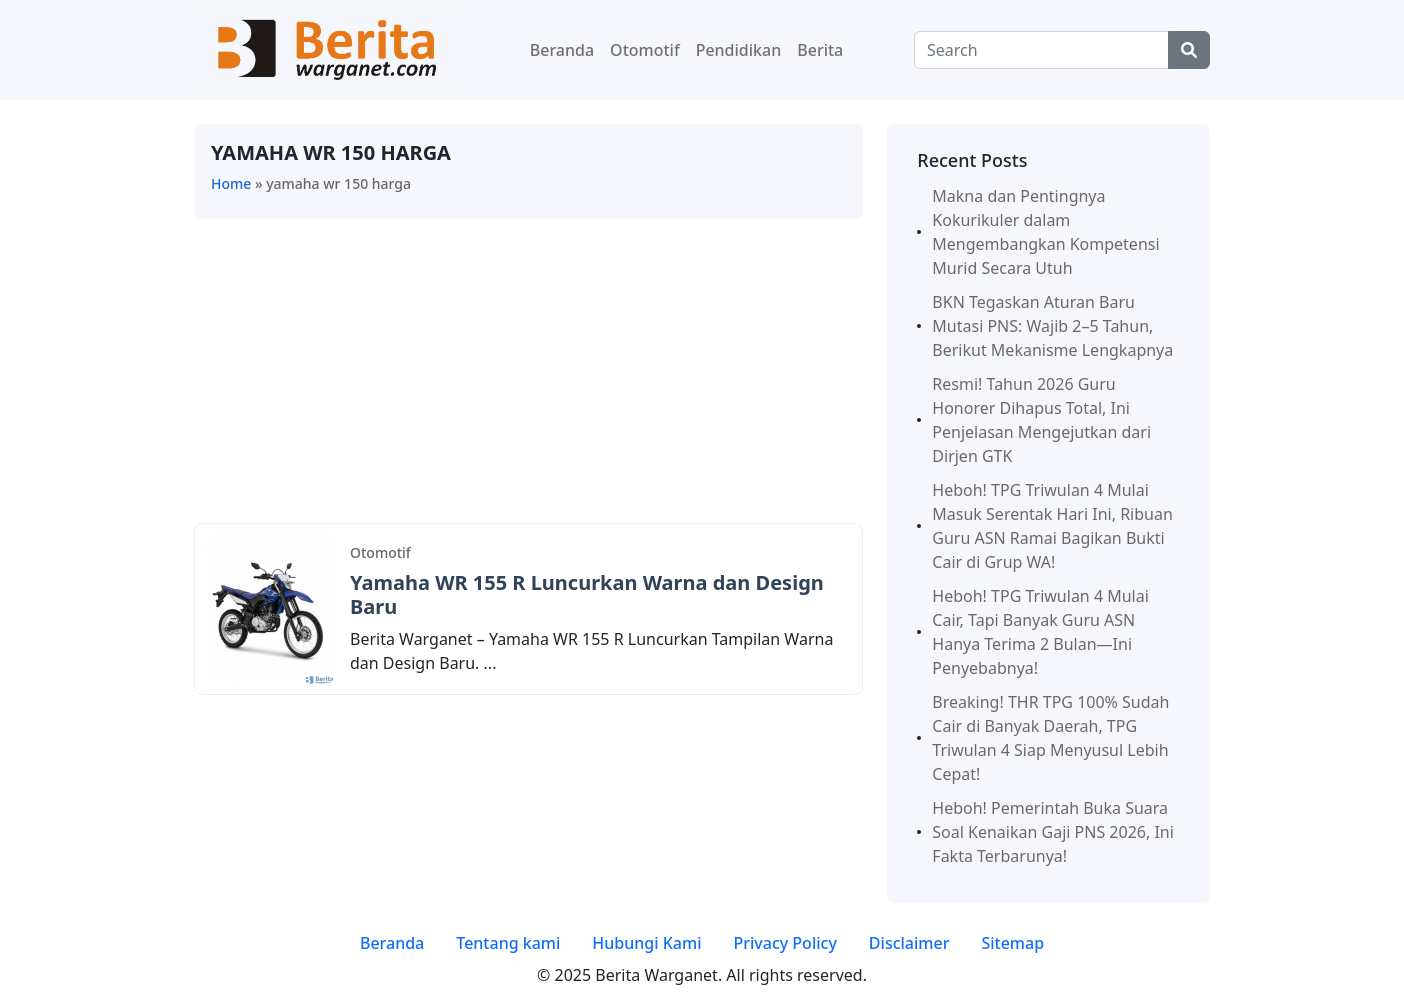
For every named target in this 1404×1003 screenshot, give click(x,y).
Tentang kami (508, 943)
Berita (820, 50)
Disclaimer (909, 943)
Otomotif (645, 50)
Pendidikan (739, 50)
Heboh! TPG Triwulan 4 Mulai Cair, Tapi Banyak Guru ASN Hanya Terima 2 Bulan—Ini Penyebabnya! (1040, 632)
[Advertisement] (528, 375)
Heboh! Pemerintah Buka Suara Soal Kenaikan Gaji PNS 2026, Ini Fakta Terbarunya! (1053, 832)
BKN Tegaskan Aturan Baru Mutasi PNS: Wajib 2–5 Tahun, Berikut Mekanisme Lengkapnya (1052, 326)
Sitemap (1012, 943)
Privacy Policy (784, 943)
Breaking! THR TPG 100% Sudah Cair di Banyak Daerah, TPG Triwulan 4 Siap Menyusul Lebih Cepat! (1050, 738)
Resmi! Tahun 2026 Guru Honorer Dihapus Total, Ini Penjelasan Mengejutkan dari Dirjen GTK (1041, 420)
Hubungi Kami (646, 943)
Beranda (562, 50)
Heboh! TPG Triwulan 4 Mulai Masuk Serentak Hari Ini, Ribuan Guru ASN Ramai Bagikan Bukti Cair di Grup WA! (1052, 526)
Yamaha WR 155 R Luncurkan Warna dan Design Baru (587, 594)
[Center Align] (1189, 50)
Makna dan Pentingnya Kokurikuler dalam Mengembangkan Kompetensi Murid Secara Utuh (1045, 232)
